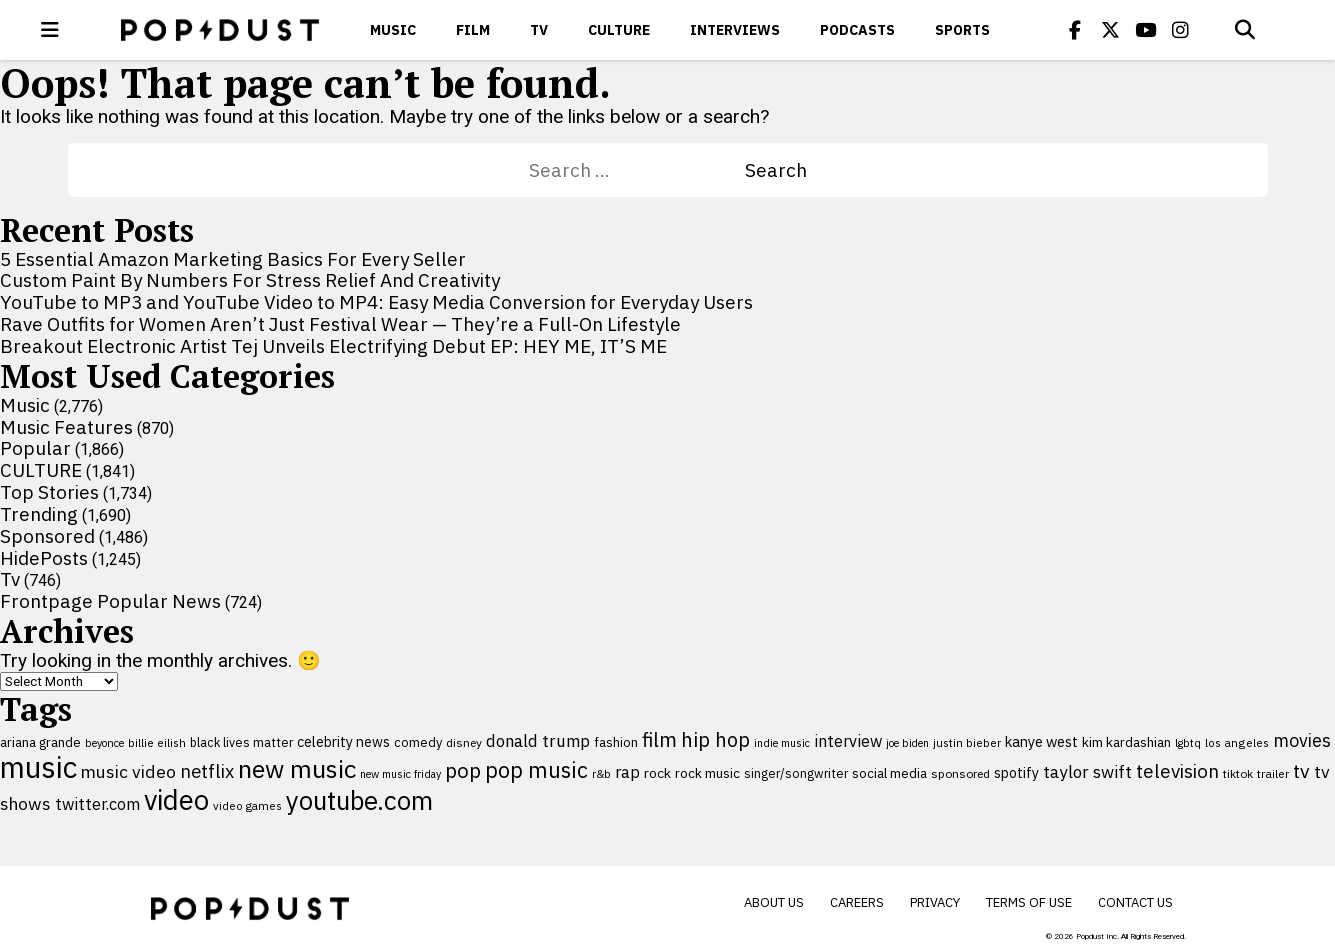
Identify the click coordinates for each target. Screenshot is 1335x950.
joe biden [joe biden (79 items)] (907, 743)
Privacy (935, 902)
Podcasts (857, 30)
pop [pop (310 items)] (463, 770)
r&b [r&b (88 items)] (601, 773)
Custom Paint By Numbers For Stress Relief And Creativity (250, 280)
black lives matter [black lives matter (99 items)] (241, 742)
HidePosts (44, 558)
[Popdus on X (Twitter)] (1110, 30)
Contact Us (1135, 902)
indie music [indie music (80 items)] (782, 743)
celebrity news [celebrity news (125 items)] (343, 742)
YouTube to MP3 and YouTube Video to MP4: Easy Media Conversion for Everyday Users (376, 302)
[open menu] (50, 30)
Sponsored (47, 536)
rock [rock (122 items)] (657, 773)
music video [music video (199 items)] (128, 771)
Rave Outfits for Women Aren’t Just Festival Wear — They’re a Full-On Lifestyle (340, 324)
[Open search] (1245, 30)
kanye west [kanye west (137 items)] (1041, 741)
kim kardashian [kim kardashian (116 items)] (1126, 742)
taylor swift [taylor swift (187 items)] (1087, 772)
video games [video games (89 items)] (247, 805)
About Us (774, 902)
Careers (857, 902)
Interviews (735, 30)
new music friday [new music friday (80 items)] (400, 774)
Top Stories (49, 492)
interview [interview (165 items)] (848, 740)
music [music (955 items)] (38, 767)
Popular (35, 448)
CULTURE (619, 30)
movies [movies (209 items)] (1302, 740)
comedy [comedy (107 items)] (418, 742)
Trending (39, 514)
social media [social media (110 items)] (889, 773)
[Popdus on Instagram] (1180, 30)
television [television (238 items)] (1177, 771)
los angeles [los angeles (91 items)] (1237, 742)
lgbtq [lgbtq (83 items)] (1188, 743)
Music (393, 30)
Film (473, 30)
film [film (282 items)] (659, 739)
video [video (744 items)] (176, 800)
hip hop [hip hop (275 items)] (715, 739)
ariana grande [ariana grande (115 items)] (40, 742)
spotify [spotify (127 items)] (1016, 772)
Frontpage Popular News (110, 601)
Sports (962, 30)
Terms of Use (1029, 902)
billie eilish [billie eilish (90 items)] (157, 742)
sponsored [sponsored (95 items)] (960, 773)
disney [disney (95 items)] (464, 742)
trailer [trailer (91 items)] (1273, 773)
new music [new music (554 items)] (297, 768)
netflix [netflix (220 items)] (207, 771)
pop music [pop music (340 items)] (536, 770)
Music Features (66, 427)
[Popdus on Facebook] (1075, 30)
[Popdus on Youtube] (1145, 30)
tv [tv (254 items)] (1301, 770)
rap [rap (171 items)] (627, 772)
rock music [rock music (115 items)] (707, 773)
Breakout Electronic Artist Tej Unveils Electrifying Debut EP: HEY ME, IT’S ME (333, 346)
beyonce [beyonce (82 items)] (104, 743)
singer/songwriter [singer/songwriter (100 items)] (796, 773)
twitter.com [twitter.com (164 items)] (97, 803)
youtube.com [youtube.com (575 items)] (359, 800)
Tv (539, 30)
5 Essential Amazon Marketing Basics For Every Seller (233, 259)
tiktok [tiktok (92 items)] (1238, 773)
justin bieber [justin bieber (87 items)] (967, 742)
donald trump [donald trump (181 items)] (538, 741)
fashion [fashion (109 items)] (616, 742)
